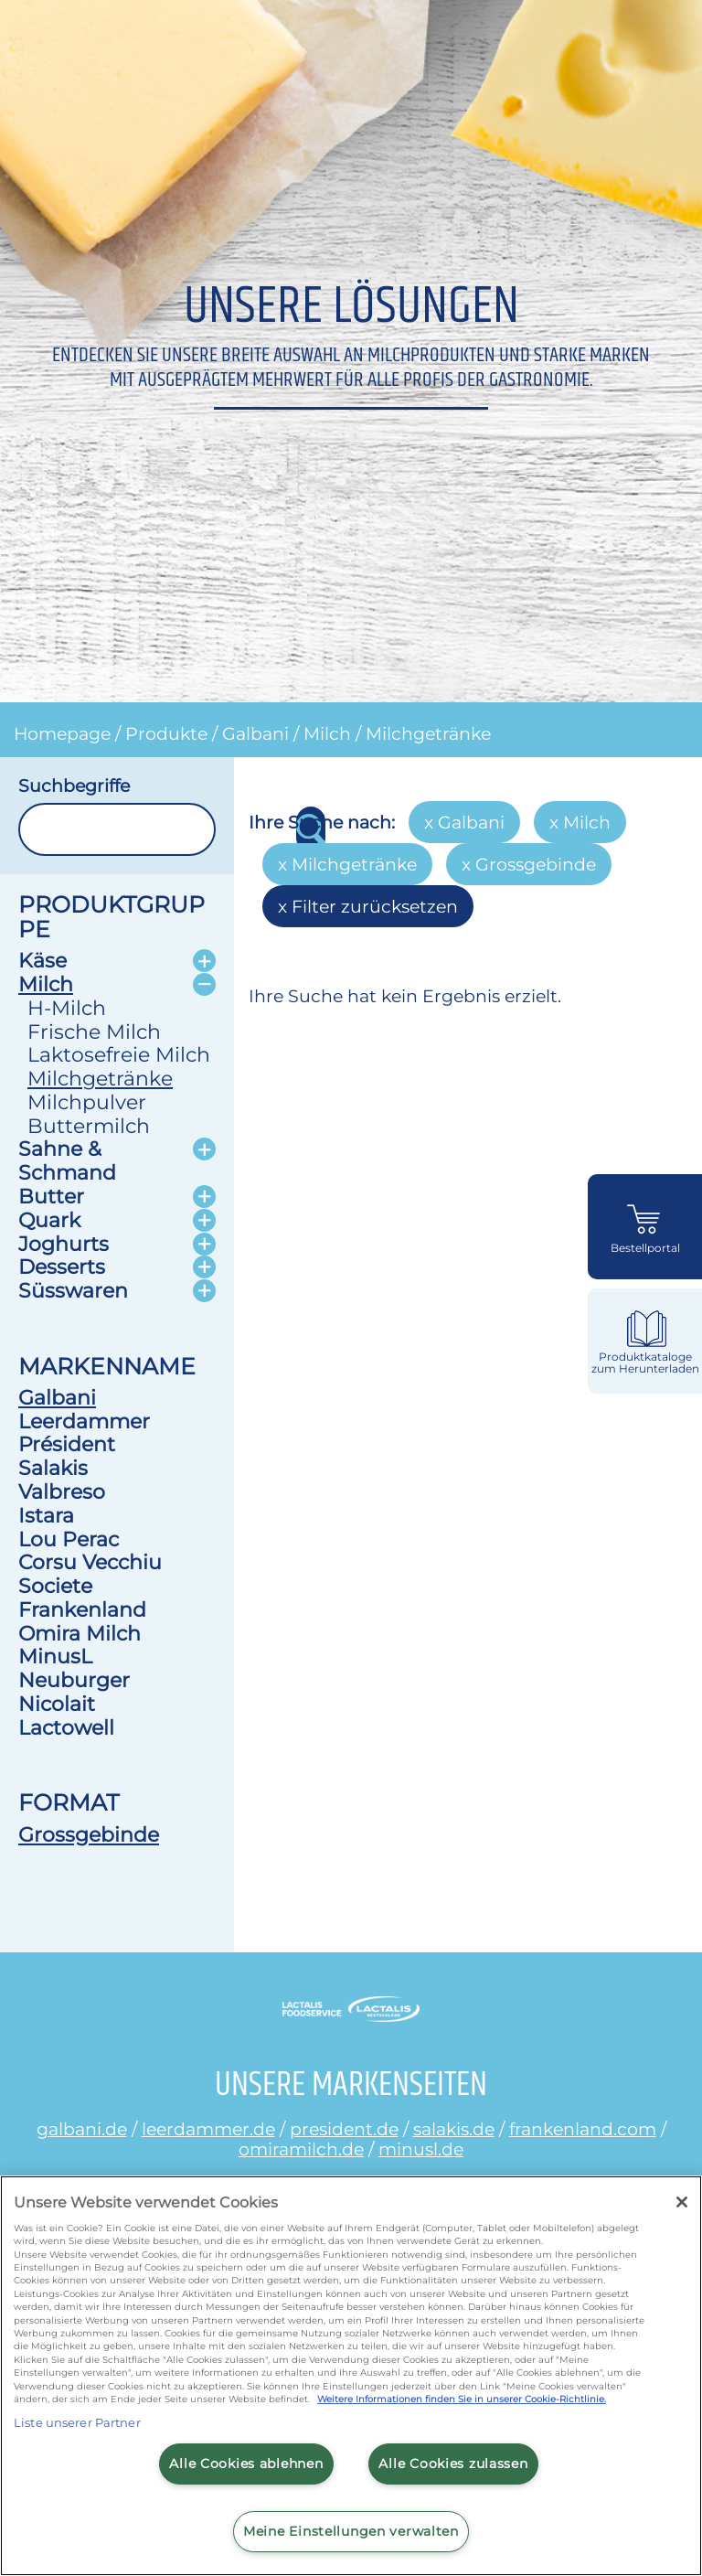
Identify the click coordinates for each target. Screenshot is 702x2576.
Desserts (61, 1266)
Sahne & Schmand (67, 1160)
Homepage (62, 733)
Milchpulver (86, 1102)
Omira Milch (79, 1633)
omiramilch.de (301, 2149)
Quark (49, 1220)
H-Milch (66, 1008)
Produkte (166, 733)
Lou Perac (68, 1539)
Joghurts (63, 1243)
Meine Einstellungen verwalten (351, 2531)
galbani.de (82, 2129)
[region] (351, 2375)
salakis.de (454, 2129)
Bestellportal (645, 1248)
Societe (55, 1585)
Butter (51, 1196)
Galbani (255, 733)
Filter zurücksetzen (375, 906)
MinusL (55, 1656)
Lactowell (66, 1727)
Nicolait (56, 1703)
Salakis (53, 1467)
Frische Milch (94, 1031)
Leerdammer (84, 1421)
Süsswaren (73, 1290)
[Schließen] (682, 2202)
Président (66, 1444)
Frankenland (82, 1609)
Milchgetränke (428, 733)
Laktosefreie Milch (118, 1054)
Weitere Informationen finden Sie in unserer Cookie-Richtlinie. (461, 2399)
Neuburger (74, 1680)
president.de (344, 2129)
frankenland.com (582, 2129)
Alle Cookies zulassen (452, 2463)
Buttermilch (88, 1125)
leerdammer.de (208, 2129)
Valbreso (61, 1491)
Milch (327, 733)
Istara (46, 1515)
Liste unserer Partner (77, 2422)
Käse (42, 960)
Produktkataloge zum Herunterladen (645, 1363)
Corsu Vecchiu (90, 1562)
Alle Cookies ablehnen (246, 2463)
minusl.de (420, 2149)
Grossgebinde (88, 1834)
